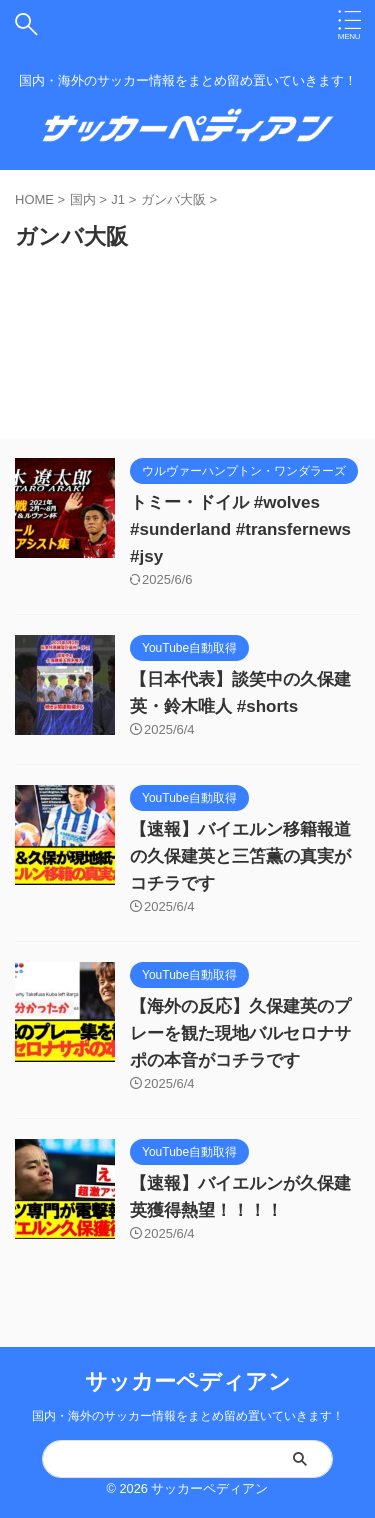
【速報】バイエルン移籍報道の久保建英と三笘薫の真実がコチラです (240, 856)
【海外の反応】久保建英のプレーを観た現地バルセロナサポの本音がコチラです (240, 1033)
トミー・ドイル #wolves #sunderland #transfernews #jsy (240, 529)
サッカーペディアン (188, 1381)
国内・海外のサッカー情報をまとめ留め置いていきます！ (188, 1416)
